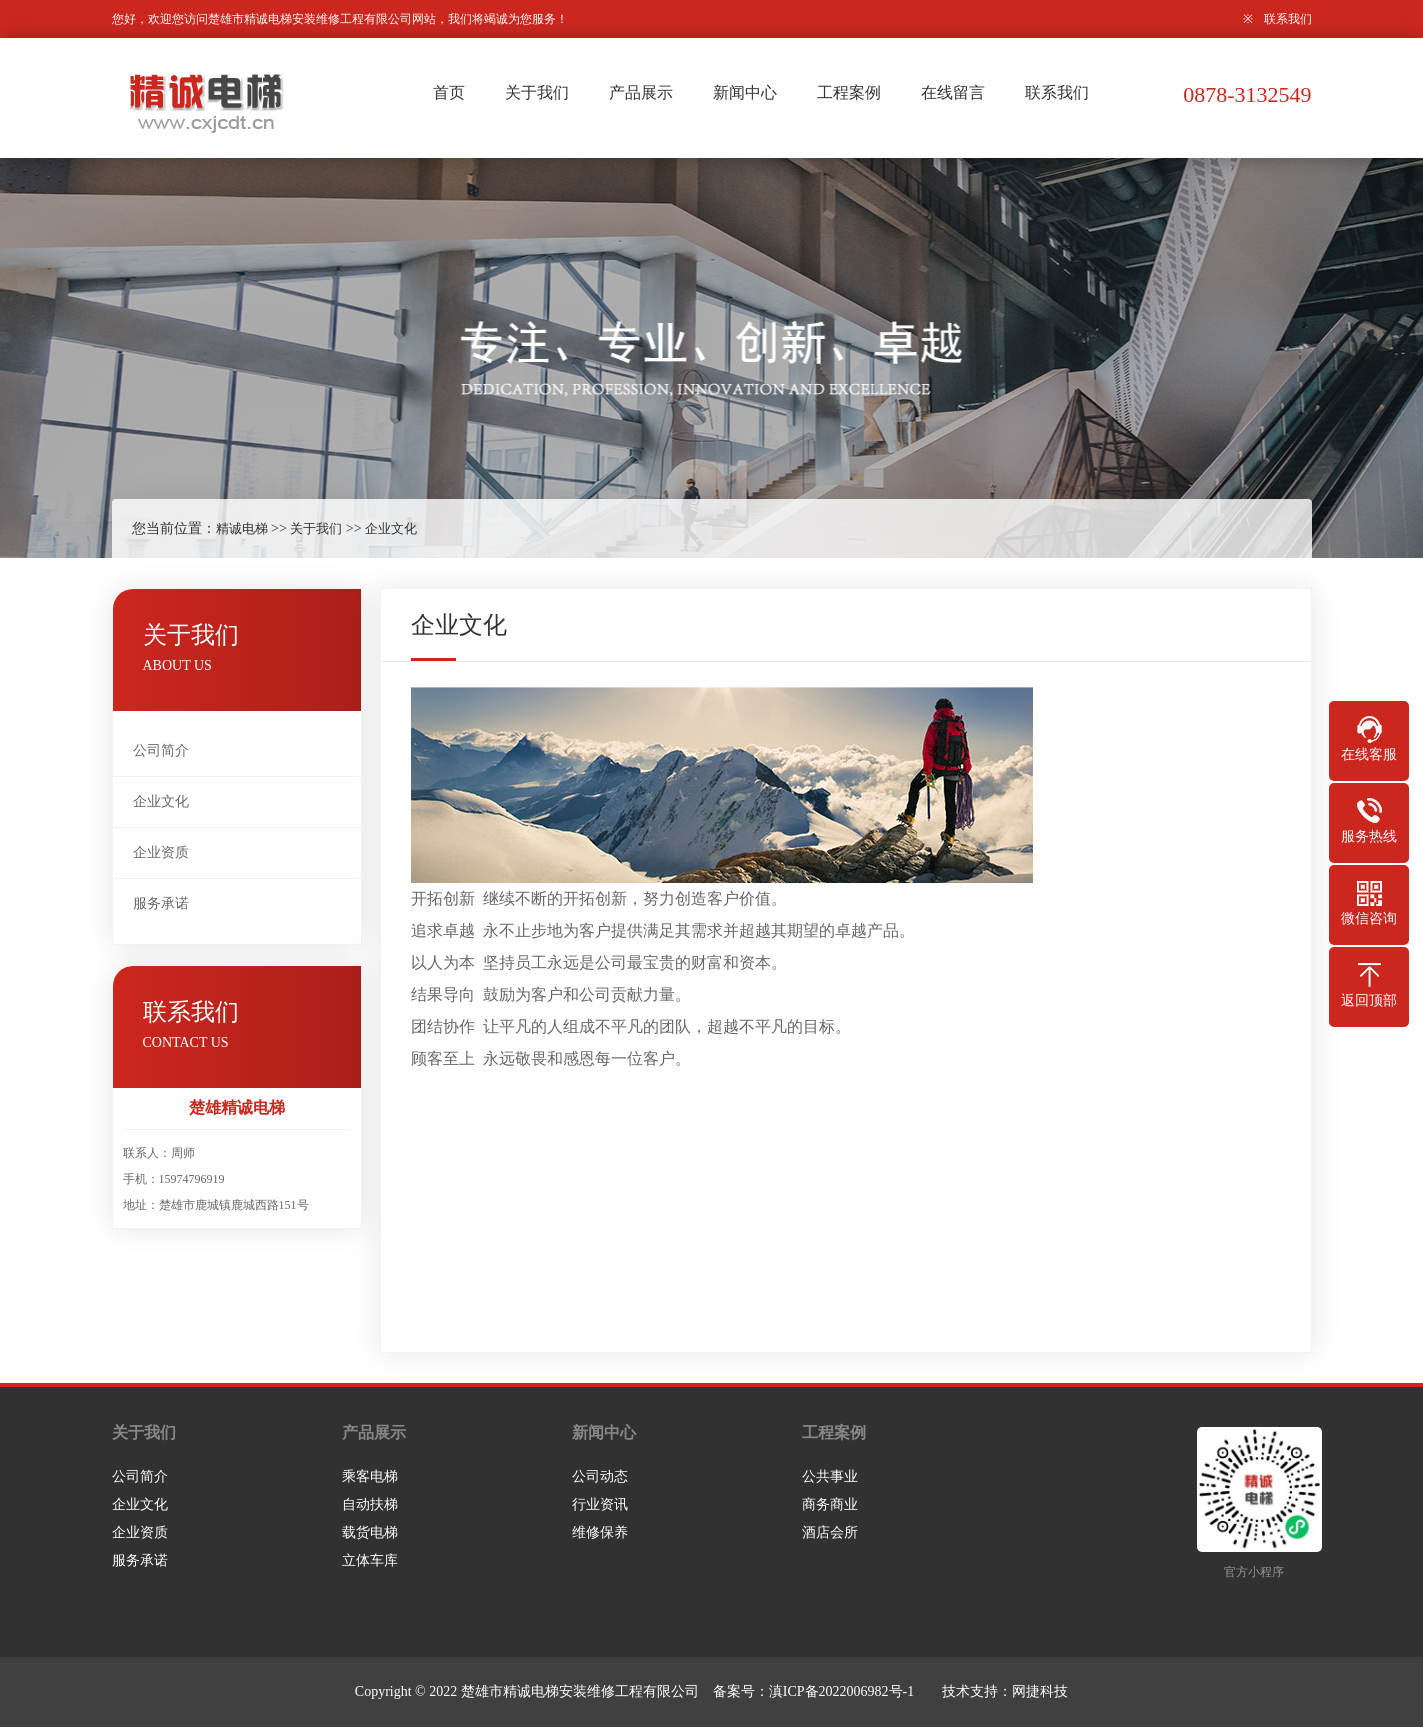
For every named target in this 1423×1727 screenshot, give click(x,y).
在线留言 (953, 92)
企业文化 (391, 528)
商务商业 (830, 1504)
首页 (449, 92)
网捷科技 (1040, 1691)
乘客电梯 (370, 1476)
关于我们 (537, 92)
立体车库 (370, 1560)
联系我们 (1288, 19)
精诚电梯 (242, 528)
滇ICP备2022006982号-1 (841, 1691)
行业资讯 (600, 1504)
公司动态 (600, 1476)
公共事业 (830, 1476)
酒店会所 (830, 1532)
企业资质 (161, 852)
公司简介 (161, 750)
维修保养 (600, 1532)
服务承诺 (161, 903)
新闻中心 (745, 92)
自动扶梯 (370, 1504)
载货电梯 (370, 1532)
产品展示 (641, 92)
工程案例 (849, 92)
